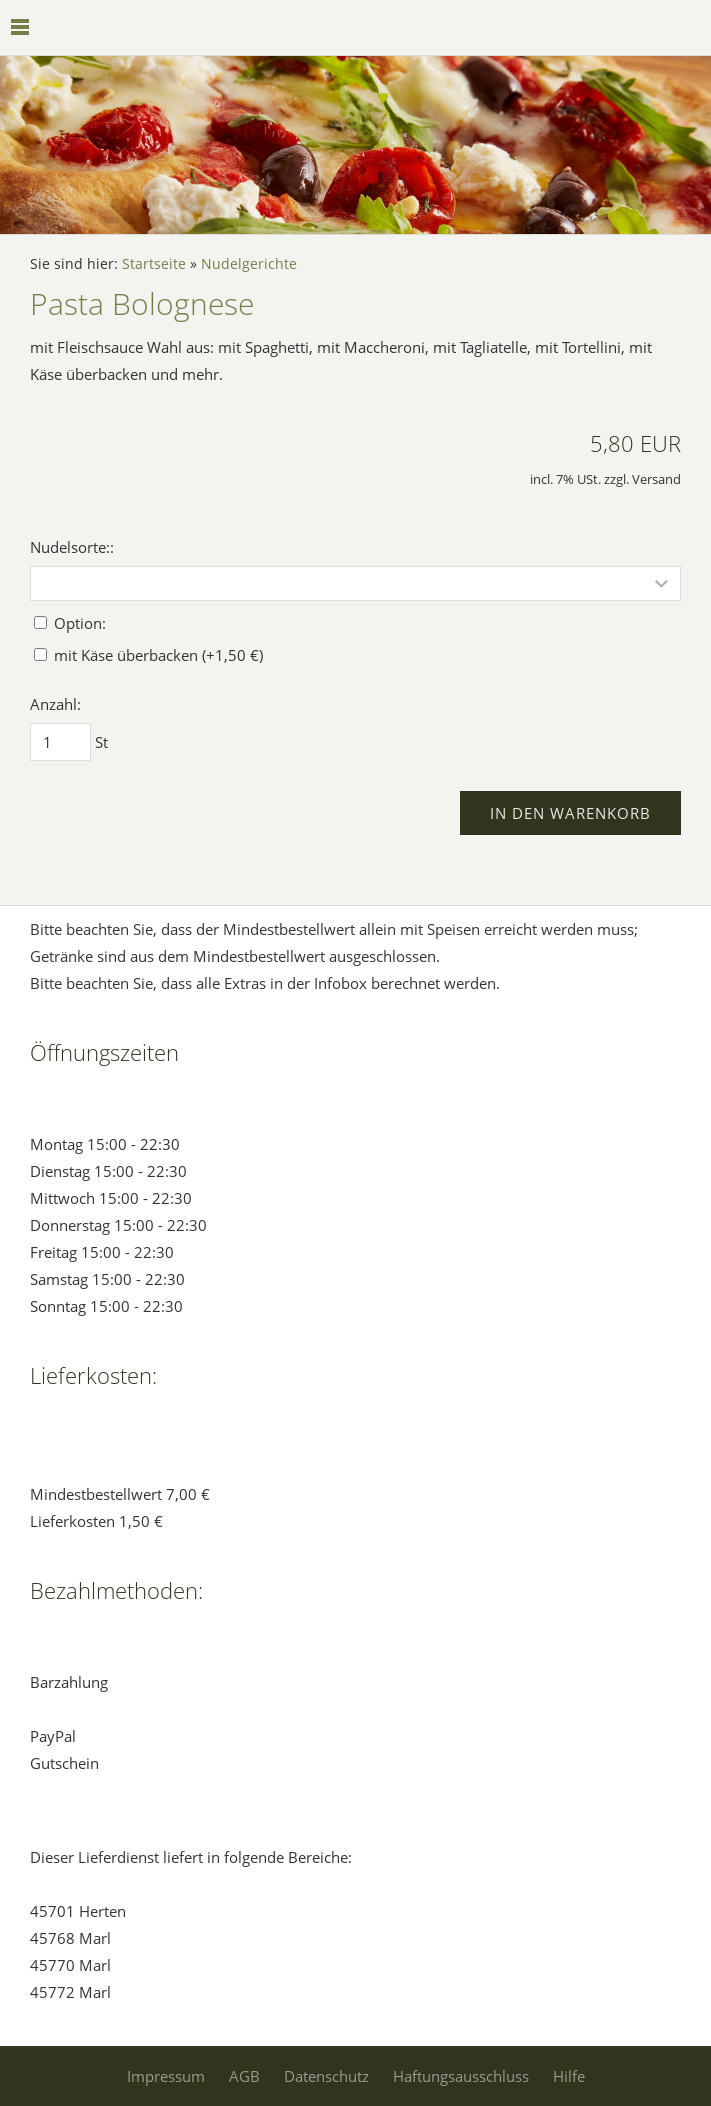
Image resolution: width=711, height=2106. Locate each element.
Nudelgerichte (249, 264)
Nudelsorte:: (72, 547)
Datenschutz (326, 2076)
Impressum (166, 2076)
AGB (244, 2076)
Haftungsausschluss (461, 2076)
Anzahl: (55, 704)
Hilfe (569, 2076)
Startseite (154, 264)
